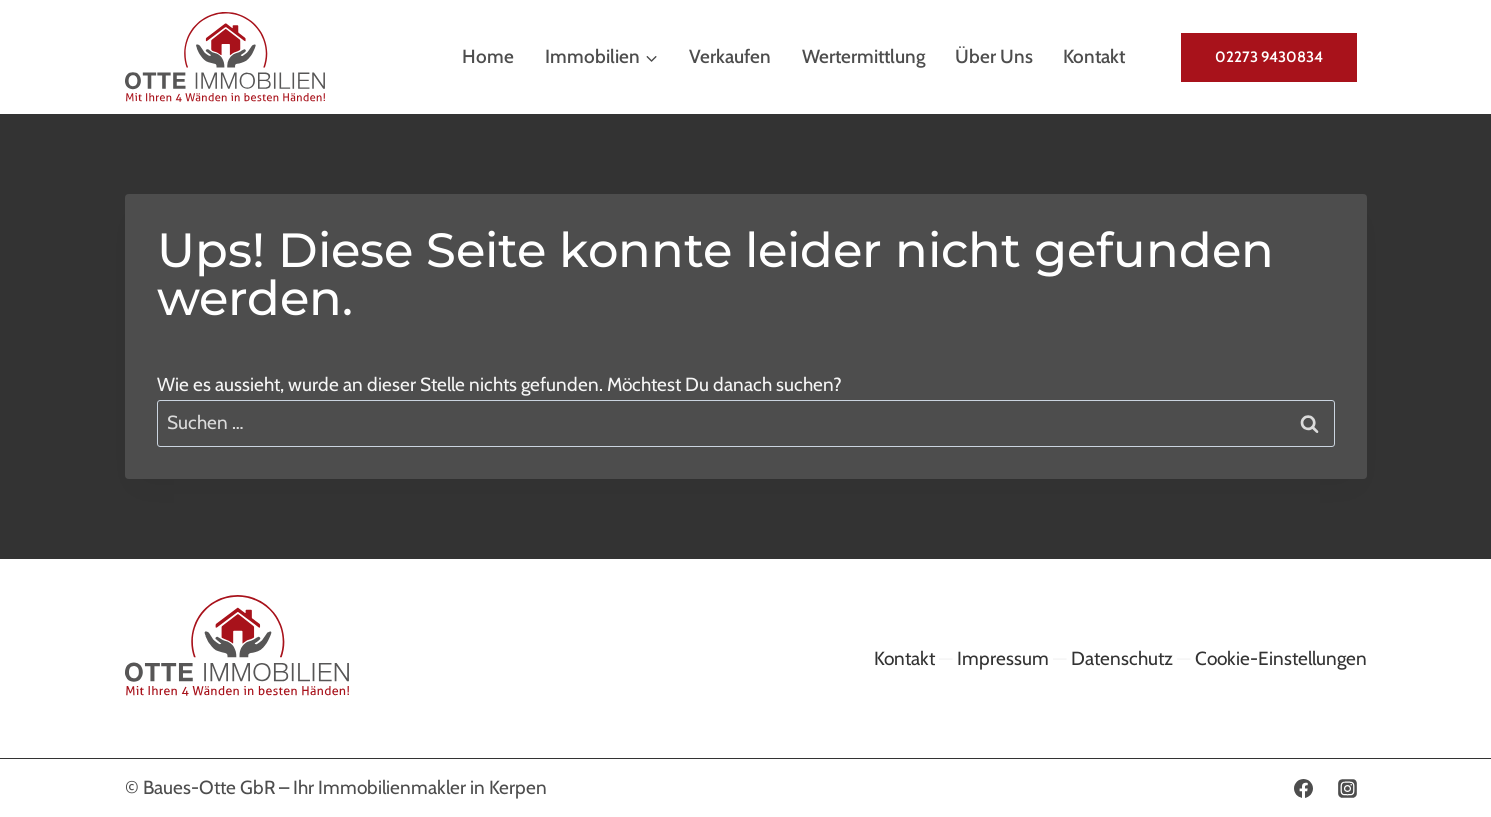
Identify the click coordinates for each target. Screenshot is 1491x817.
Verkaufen (730, 56)
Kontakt (1094, 56)
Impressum (1003, 658)
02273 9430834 (1269, 57)
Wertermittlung (863, 56)
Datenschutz (1122, 658)
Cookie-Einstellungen (1281, 658)
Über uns (994, 56)
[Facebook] (1304, 788)
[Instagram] (1348, 788)
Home (488, 56)
